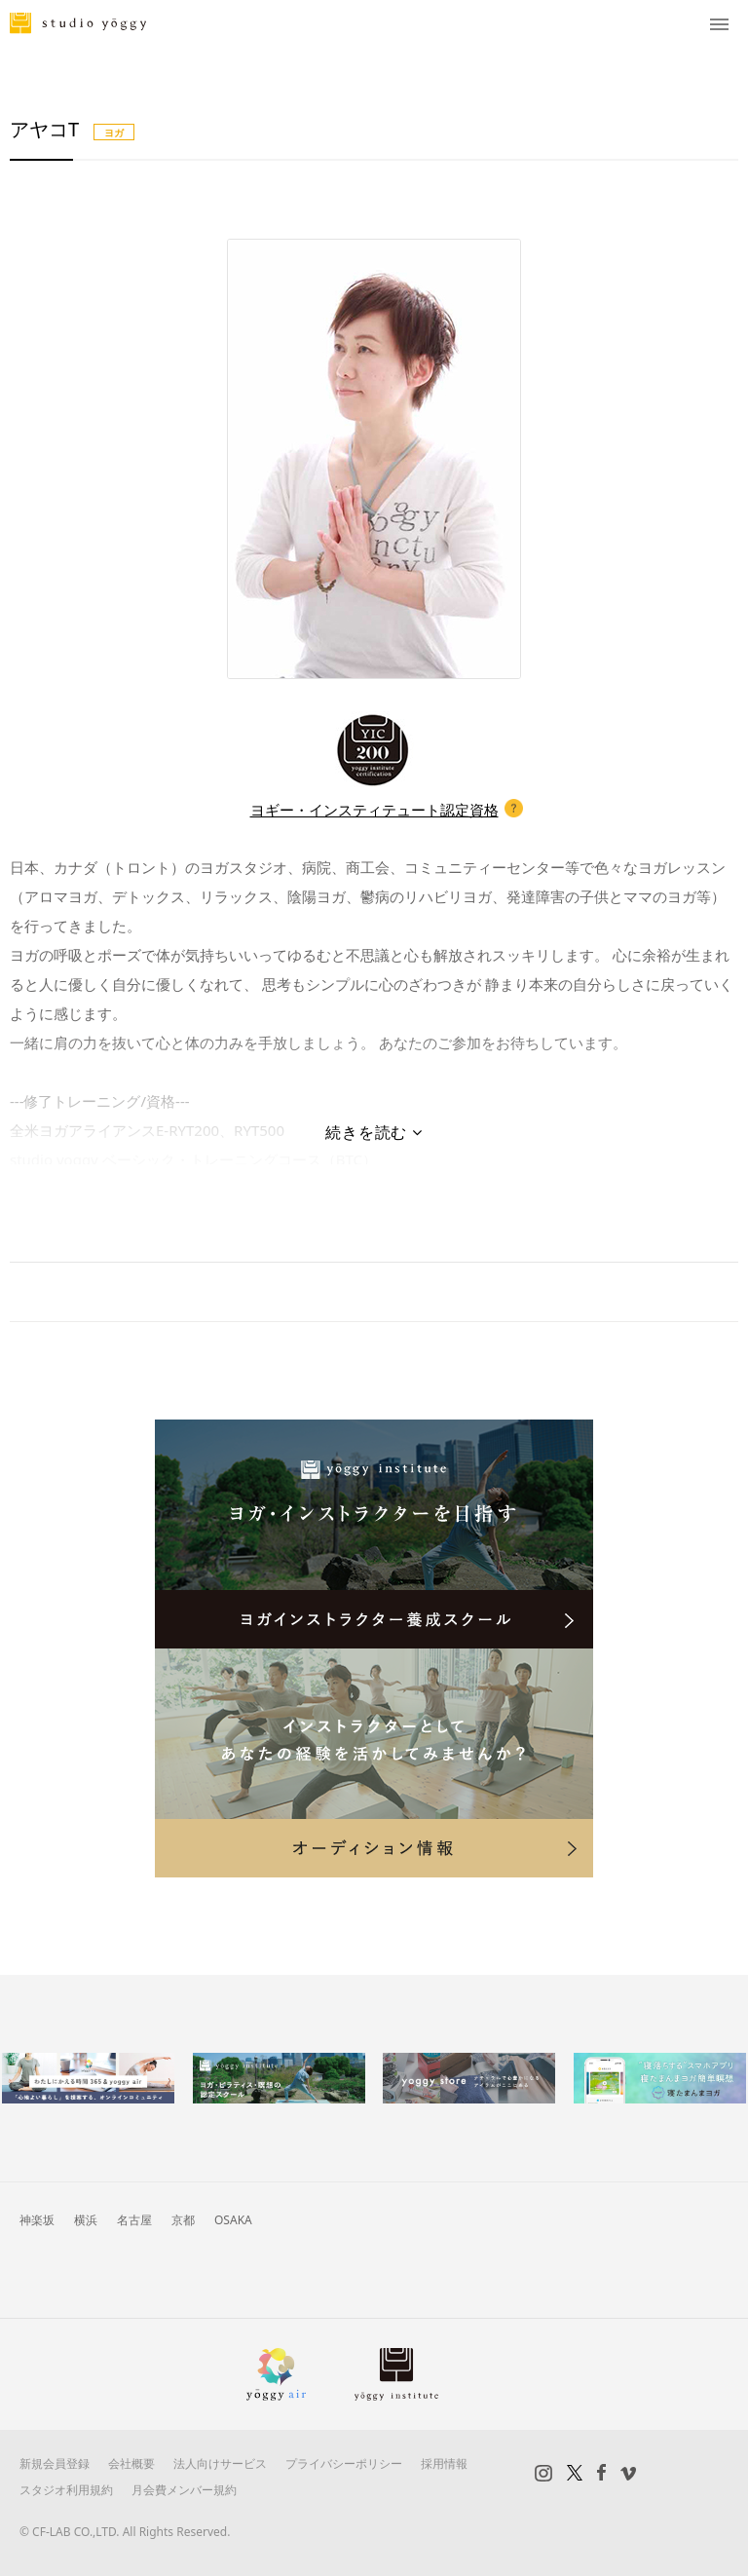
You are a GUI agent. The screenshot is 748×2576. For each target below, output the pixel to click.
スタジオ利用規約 (66, 2489)
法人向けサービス (220, 2463)
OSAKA (233, 2220)
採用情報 (444, 2463)
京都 (183, 2220)
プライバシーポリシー (343, 2463)
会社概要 (131, 2463)
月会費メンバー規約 (184, 2489)
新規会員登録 (54, 2463)
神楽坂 (37, 2220)
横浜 (85, 2220)
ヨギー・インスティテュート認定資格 (374, 809)
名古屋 (134, 2220)
